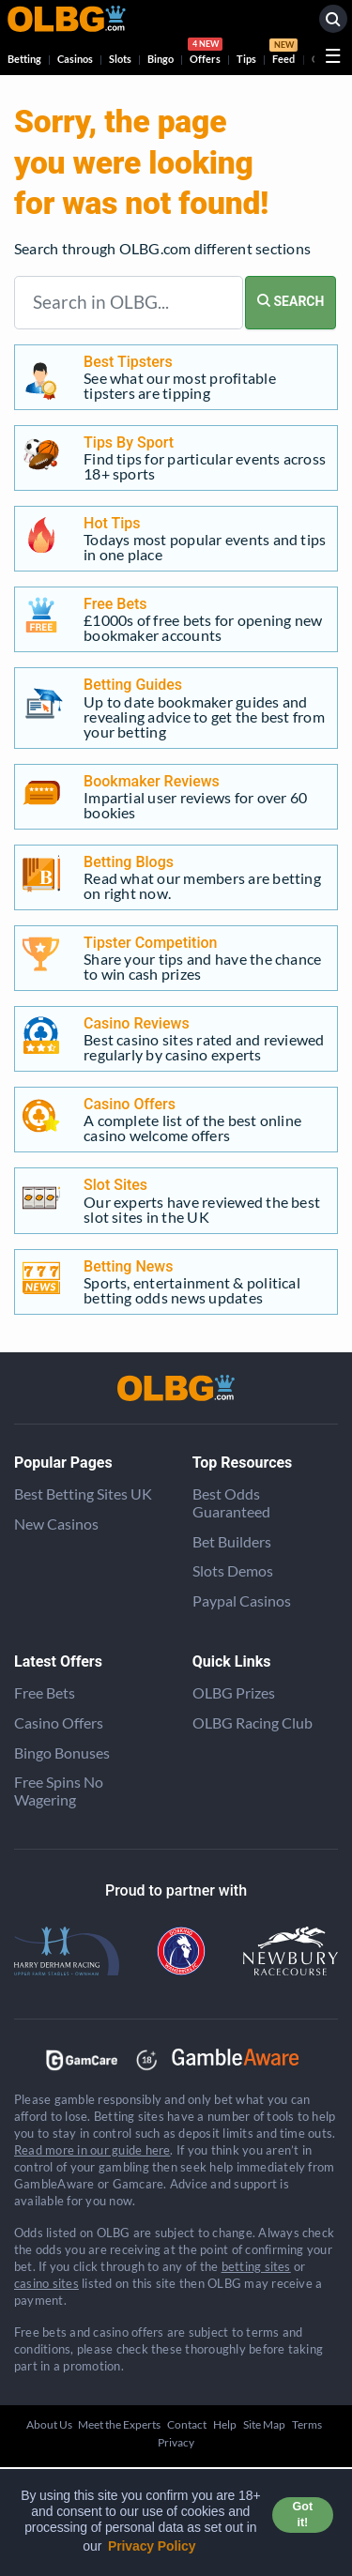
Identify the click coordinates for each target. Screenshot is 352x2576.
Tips (246, 59)
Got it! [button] (303, 2514)
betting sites (256, 2266)
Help (225, 2424)
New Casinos (56, 1523)
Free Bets (44, 1692)
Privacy (176, 2442)
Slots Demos (232, 1570)
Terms (307, 2424)
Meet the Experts (119, 2424)
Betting (24, 59)
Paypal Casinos (241, 1600)
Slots (120, 59)
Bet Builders (231, 1541)
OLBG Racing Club (252, 1722)
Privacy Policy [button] (152, 2545)
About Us (49, 2424)
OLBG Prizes (233, 1692)
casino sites (46, 2283)
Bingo (160, 59)
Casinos (75, 59)
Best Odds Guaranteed (231, 1502)
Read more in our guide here (92, 2149)
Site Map (264, 2424)
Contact (187, 2424)
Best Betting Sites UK (83, 1493)
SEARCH (290, 301)
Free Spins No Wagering (58, 1790)
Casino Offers (58, 1722)
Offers (205, 53)
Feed (283, 53)
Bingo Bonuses (62, 1752)
